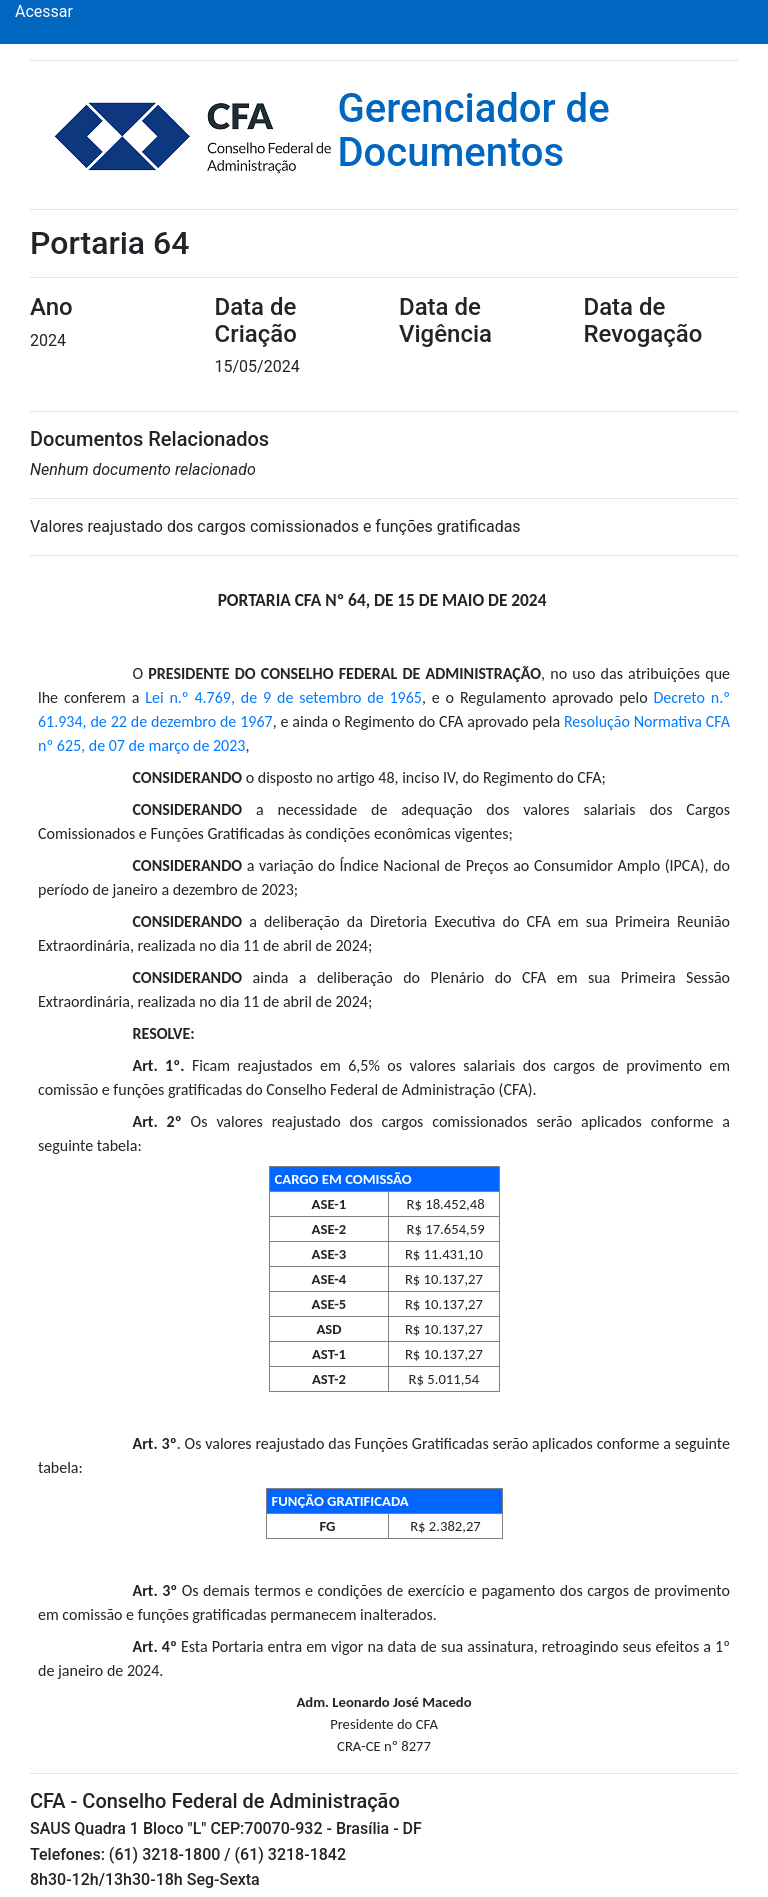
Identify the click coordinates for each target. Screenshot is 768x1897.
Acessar (44, 11)
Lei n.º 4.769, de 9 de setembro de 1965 (283, 697)
